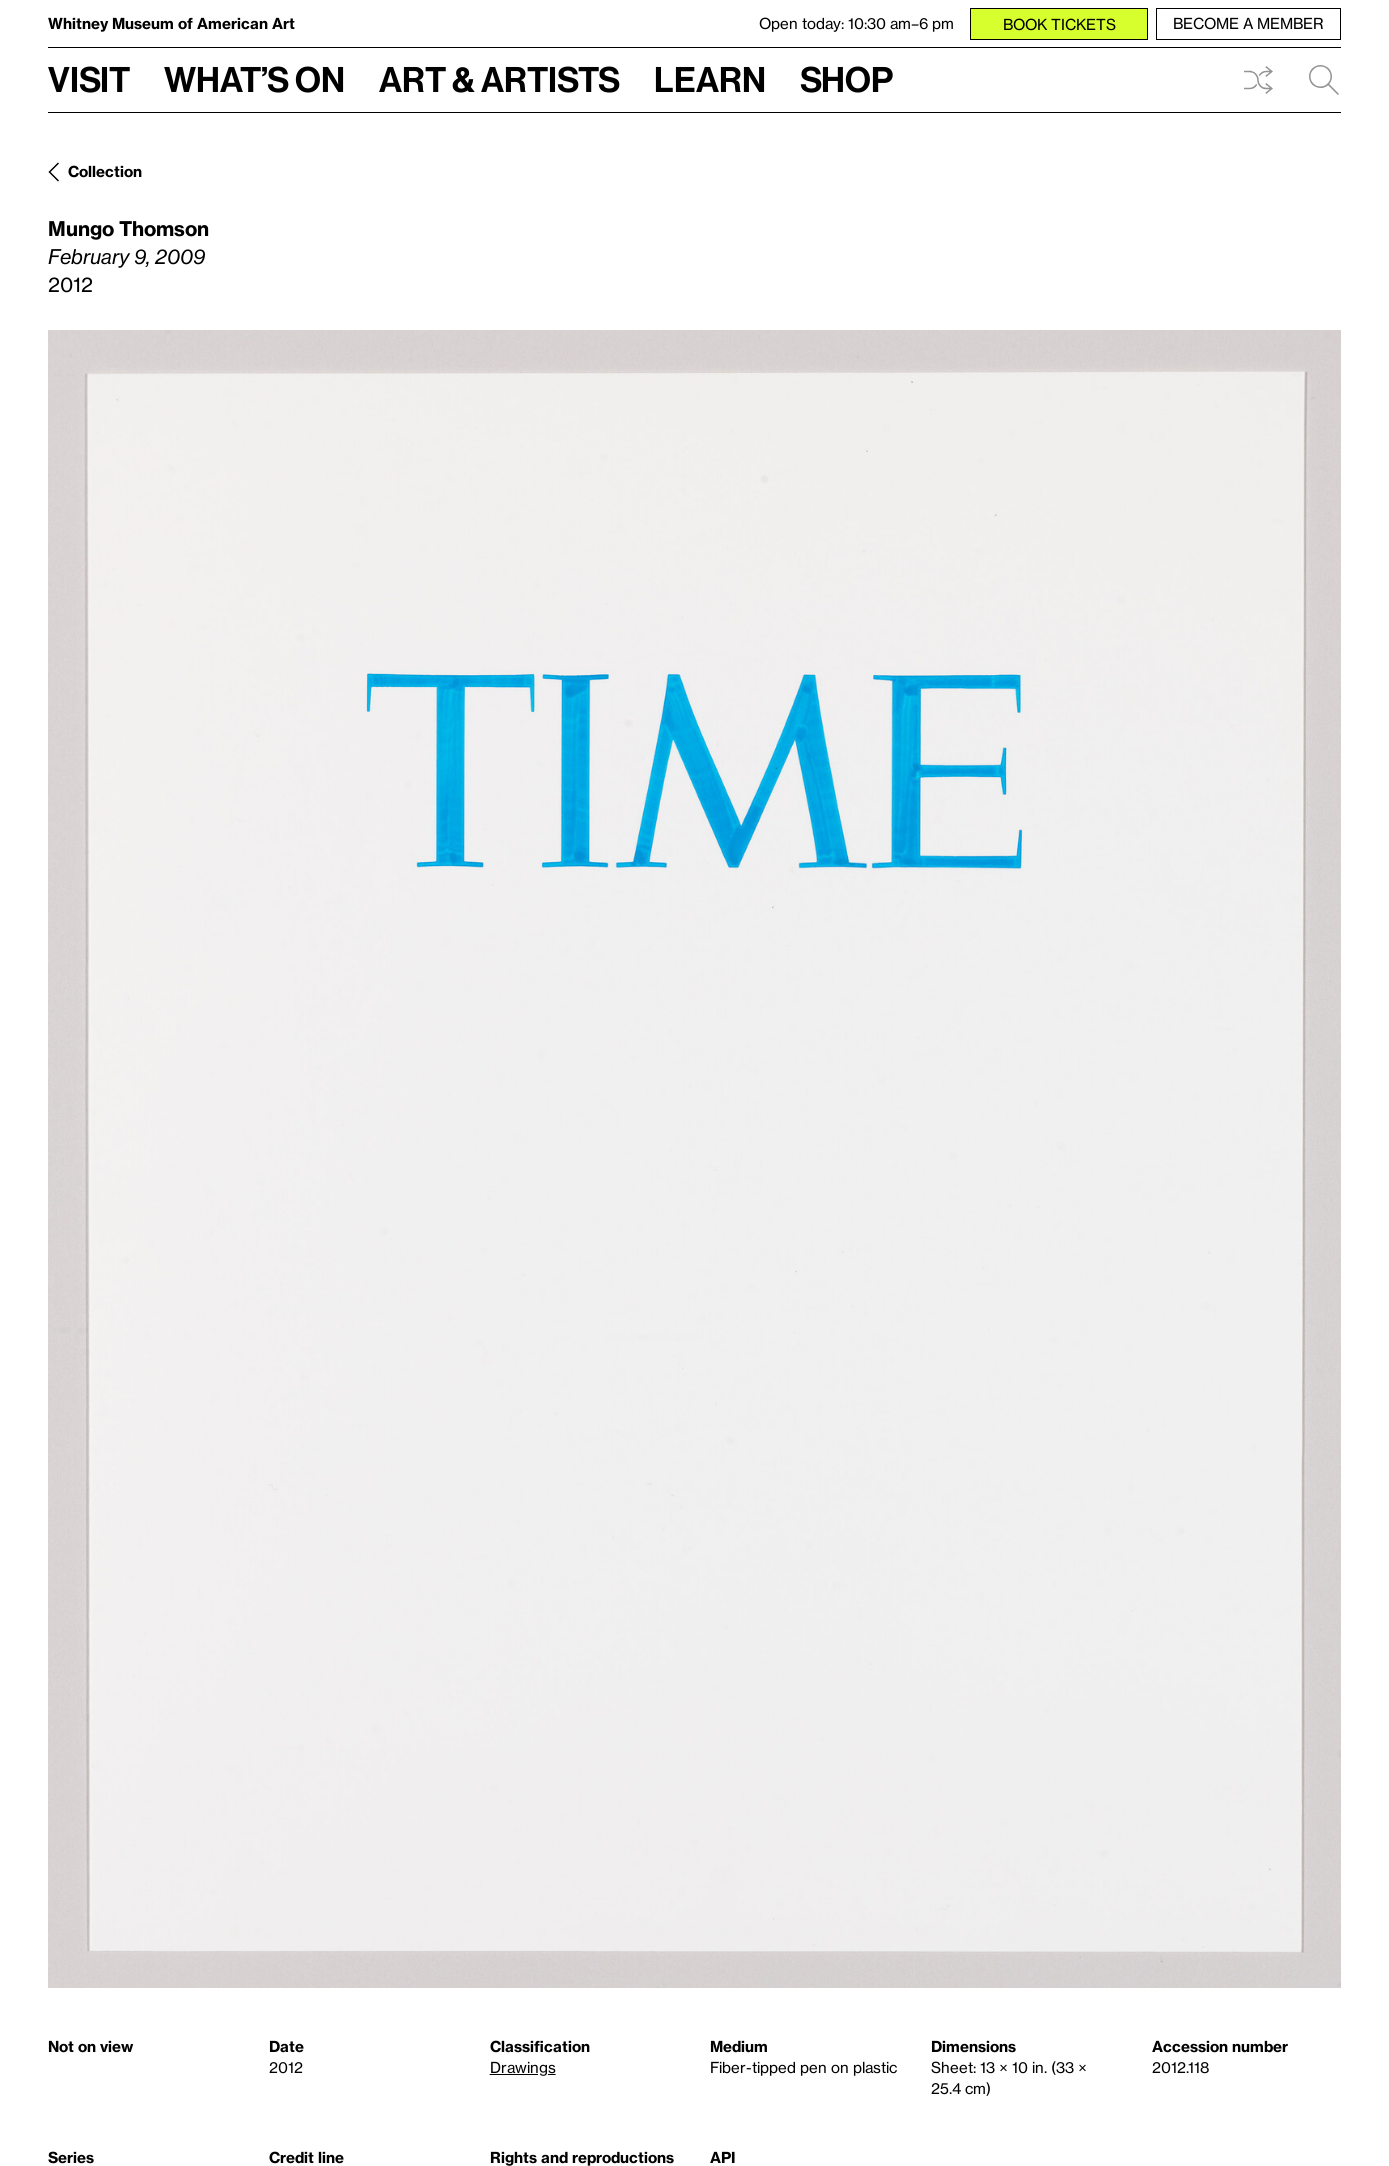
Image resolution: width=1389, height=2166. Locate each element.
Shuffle (1258, 80)
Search (1324, 80)
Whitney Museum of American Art (171, 23)
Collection (105, 171)
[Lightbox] (694, 1159)
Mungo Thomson (128, 228)
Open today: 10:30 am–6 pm (856, 23)
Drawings (523, 2067)
